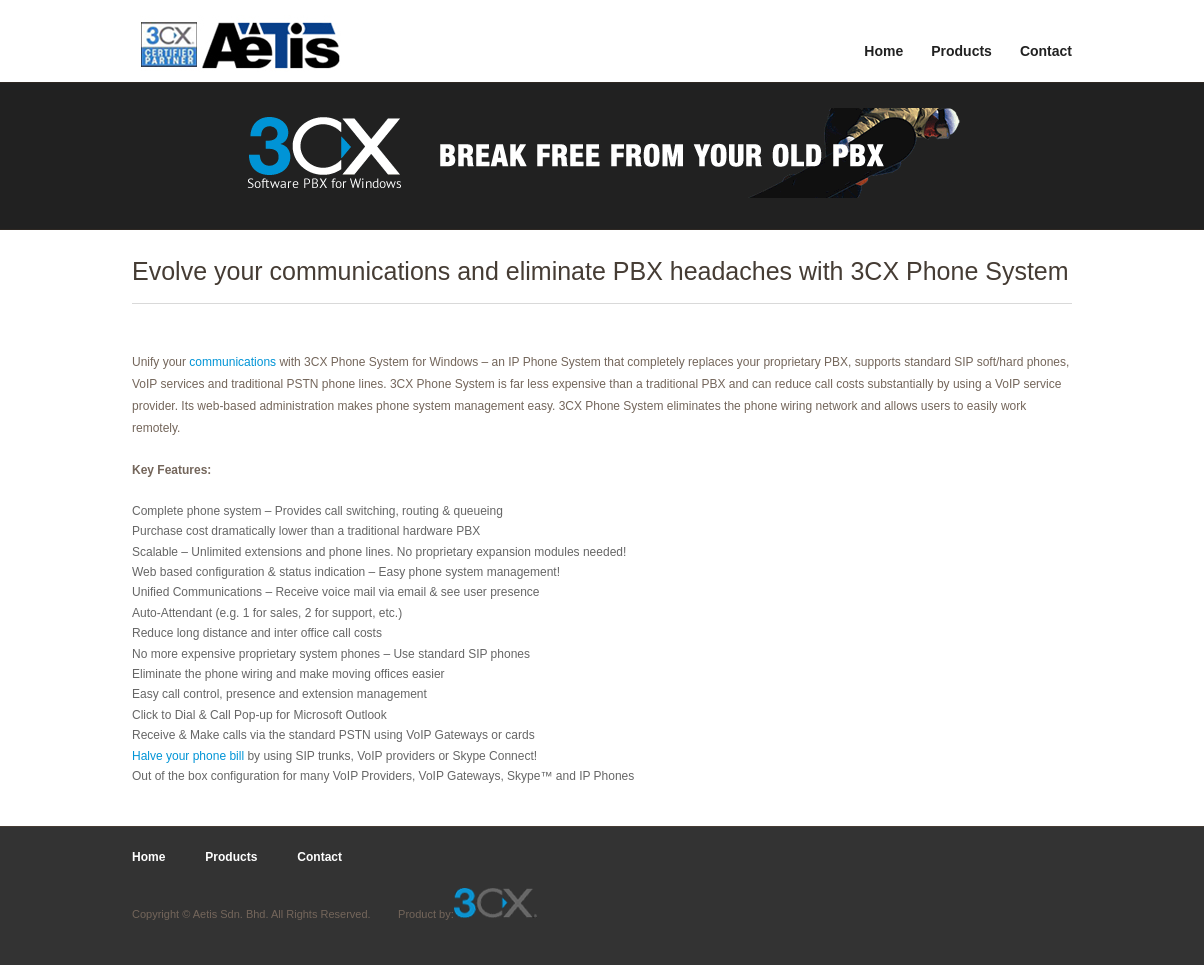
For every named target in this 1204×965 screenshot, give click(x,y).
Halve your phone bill (188, 756)
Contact (1046, 51)
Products (961, 51)
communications (231, 362)
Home (883, 51)
